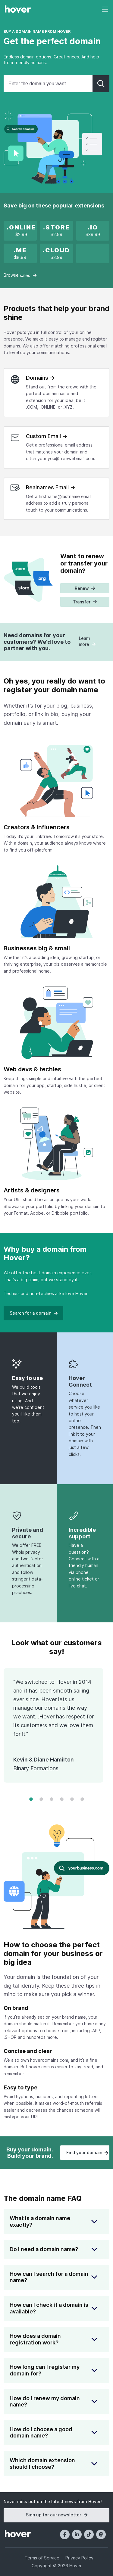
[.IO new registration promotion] (93, 231)
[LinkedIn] (77, 2534)
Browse (20, 275)
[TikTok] (89, 2534)
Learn (87, 641)
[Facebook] (65, 2534)
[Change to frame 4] (62, 1799)
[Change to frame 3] (51, 1799)
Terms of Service (42, 2557)
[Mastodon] (101, 2534)
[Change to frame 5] (72, 1799)
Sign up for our (56, 2514)
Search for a (33, 1313)
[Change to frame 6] (82, 1799)
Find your (87, 2152)
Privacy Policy (79, 2557)
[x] (21, 231)
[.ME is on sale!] (20, 253)
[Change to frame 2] (41, 1799)
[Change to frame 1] (31, 1799)
